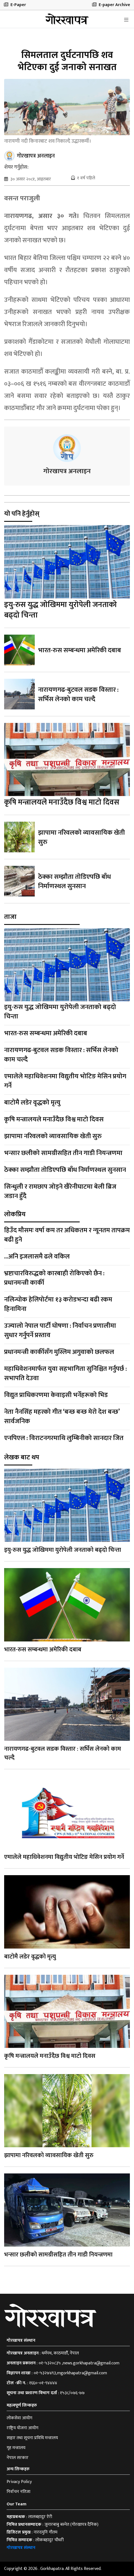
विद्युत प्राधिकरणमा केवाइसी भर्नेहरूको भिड (56, 1395)
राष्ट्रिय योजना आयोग (22, 2428)
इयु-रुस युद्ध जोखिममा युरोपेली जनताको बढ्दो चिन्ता (60, 610)
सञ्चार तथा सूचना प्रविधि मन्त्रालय (32, 2438)
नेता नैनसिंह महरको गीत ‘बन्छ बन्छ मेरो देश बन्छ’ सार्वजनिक (62, 1416)
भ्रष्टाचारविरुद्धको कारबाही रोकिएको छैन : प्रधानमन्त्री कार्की (54, 1278)
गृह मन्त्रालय (16, 2448)
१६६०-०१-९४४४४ (43, 2383)
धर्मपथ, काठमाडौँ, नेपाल (60, 2353)
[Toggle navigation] (126, 20)
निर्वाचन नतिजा (18, 2491)
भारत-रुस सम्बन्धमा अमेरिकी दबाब (79, 650)
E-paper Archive (111, 5)
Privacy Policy (19, 2481)
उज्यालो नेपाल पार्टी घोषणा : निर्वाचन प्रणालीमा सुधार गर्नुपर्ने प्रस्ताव (60, 1330)
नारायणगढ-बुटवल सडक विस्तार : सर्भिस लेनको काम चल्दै (78, 694)
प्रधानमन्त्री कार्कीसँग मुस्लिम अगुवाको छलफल (59, 1352)
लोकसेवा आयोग (19, 2418)
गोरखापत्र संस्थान (21, 2547)
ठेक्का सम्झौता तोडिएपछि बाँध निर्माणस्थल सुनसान (74, 881)
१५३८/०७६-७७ (72, 2393)
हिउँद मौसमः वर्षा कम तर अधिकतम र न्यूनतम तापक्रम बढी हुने (67, 1235)
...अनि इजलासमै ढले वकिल (37, 1256)
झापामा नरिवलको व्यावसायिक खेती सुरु (81, 837)
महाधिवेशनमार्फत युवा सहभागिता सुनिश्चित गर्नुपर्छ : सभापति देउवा (65, 1373)
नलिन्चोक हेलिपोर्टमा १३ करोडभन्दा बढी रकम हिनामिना (58, 1304)
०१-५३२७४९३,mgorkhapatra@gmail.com (70, 2373)
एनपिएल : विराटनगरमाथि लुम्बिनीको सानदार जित (64, 1438)
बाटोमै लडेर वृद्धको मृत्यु (32, 1102)
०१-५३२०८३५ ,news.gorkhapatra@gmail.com (79, 2363)
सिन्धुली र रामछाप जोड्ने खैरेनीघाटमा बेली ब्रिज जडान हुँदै (60, 1191)
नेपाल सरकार (17, 2457)
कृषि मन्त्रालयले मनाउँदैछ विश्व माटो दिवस (61, 802)
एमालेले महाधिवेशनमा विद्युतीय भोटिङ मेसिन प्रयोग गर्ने (65, 1081)
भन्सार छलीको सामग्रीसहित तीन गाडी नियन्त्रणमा (63, 1153)
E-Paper (15, 5)
